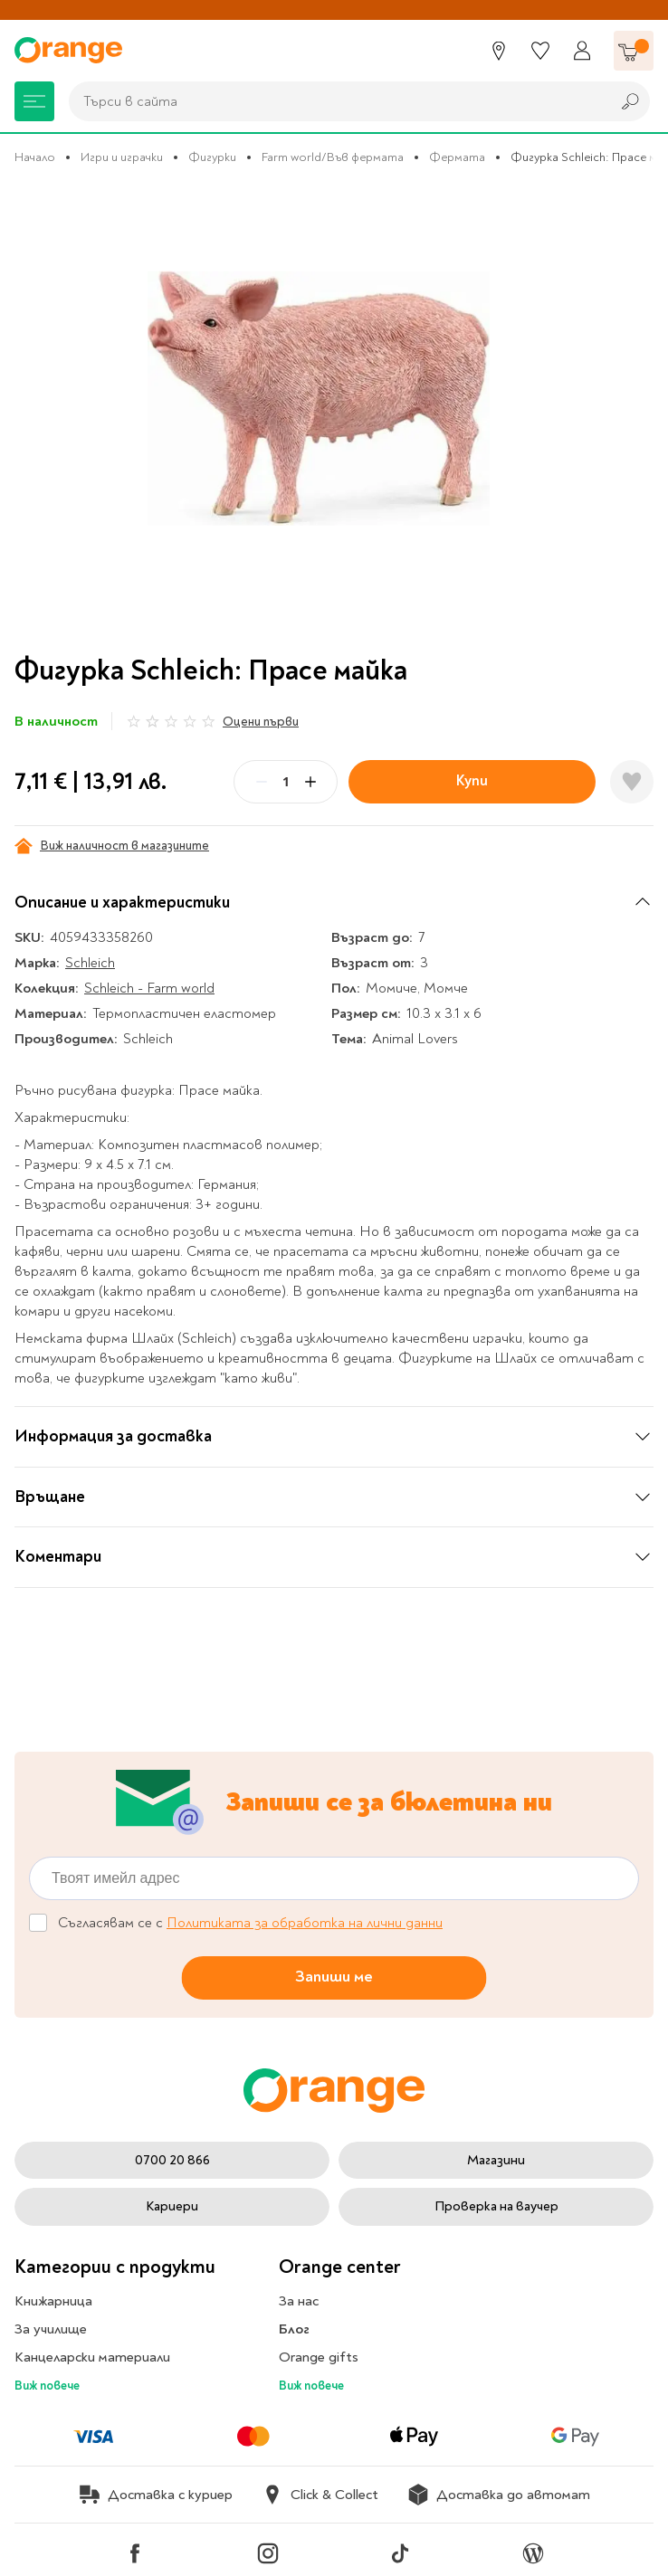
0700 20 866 (172, 2160)
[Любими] (540, 51)
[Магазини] (499, 51)
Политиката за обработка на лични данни (305, 1923)
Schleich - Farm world (149, 988)
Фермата (457, 157)
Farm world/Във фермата (333, 157)
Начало (34, 157)
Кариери (172, 2206)
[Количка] (634, 51)
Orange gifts (318, 2357)
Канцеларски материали (92, 2357)
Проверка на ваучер (496, 2206)
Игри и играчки (122, 157)
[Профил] (582, 51)
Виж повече (47, 2385)
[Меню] (34, 101)
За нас (299, 2301)
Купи (472, 780)
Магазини (496, 2160)
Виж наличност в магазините (111, 846)
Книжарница (53, 2301)
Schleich (90, 963)
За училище (50, 2329)
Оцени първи (261, 721)
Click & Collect (320, 2494)
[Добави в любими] (632, 781)
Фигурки (212, 157)
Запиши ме (334, 1976)
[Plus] (310, 782)
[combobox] (335, 101)
